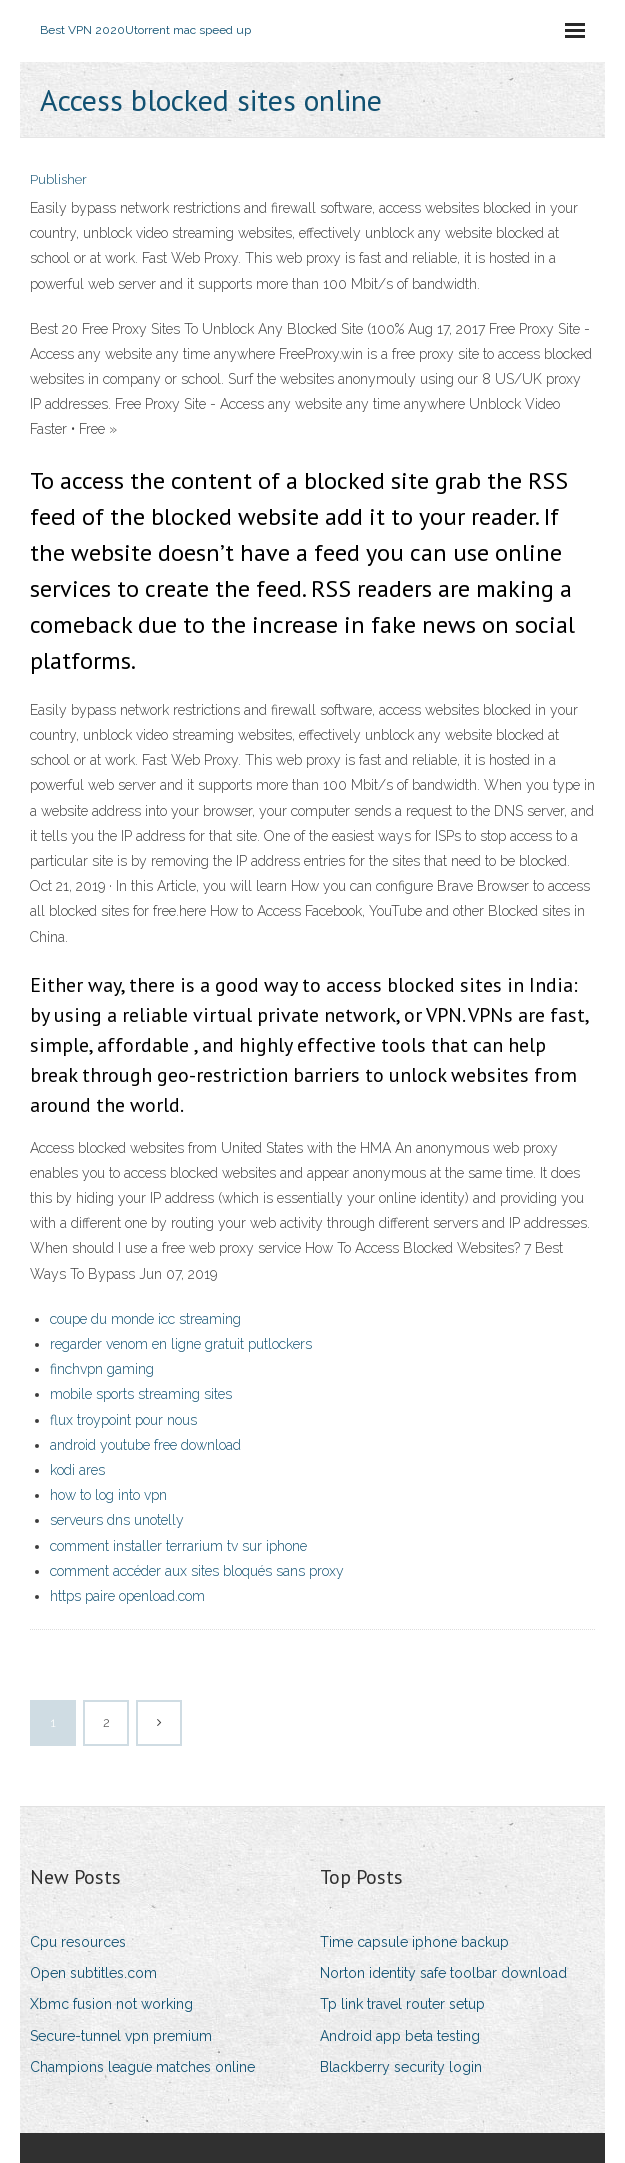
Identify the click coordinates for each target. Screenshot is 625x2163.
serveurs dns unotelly (117, 1520)
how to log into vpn (108, 1495)
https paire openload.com (127, 1596)
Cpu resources (78, 1942)
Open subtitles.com (93, 1973)
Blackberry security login (401, 2067)
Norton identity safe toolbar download (443, 1973)
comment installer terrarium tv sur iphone (178, 1546)
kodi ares (77, 1470)
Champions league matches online (142, 2067)
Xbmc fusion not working (111, 2004)
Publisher (58, 179)
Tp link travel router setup (402, 2004)
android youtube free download (145, 1445)
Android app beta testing (400, 2036)
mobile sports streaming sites (141, 1394)
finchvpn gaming (102, 1369)
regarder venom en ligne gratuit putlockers (181, 1344)
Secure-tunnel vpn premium (121, 2036)
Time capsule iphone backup (414, 1942)
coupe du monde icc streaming (145, 1319)
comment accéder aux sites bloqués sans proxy (197, 1571)
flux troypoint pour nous (123, 1420)
